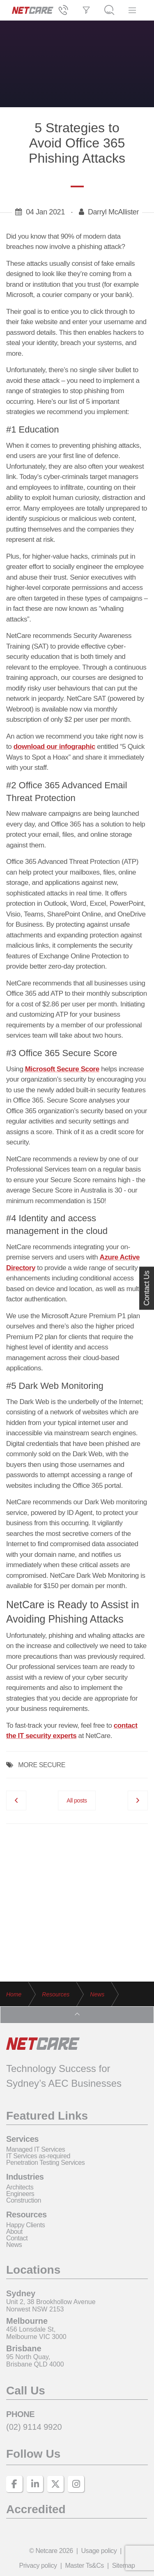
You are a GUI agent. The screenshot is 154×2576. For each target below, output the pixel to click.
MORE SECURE (41, 1764)
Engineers (20, 2193)
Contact (17, 2238)
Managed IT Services (35, 2149)
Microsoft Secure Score (62, 1069)
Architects (19, 2187)
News (14, 2244)
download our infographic (54, 746)
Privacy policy (38, 2565)
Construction (23, 2200)
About (14, 2231)
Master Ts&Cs (84, 2565)
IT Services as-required (38, 2155)
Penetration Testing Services (45, 2162)
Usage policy (99, 2550)
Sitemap (123, 2565)
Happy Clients (25, 2224)
